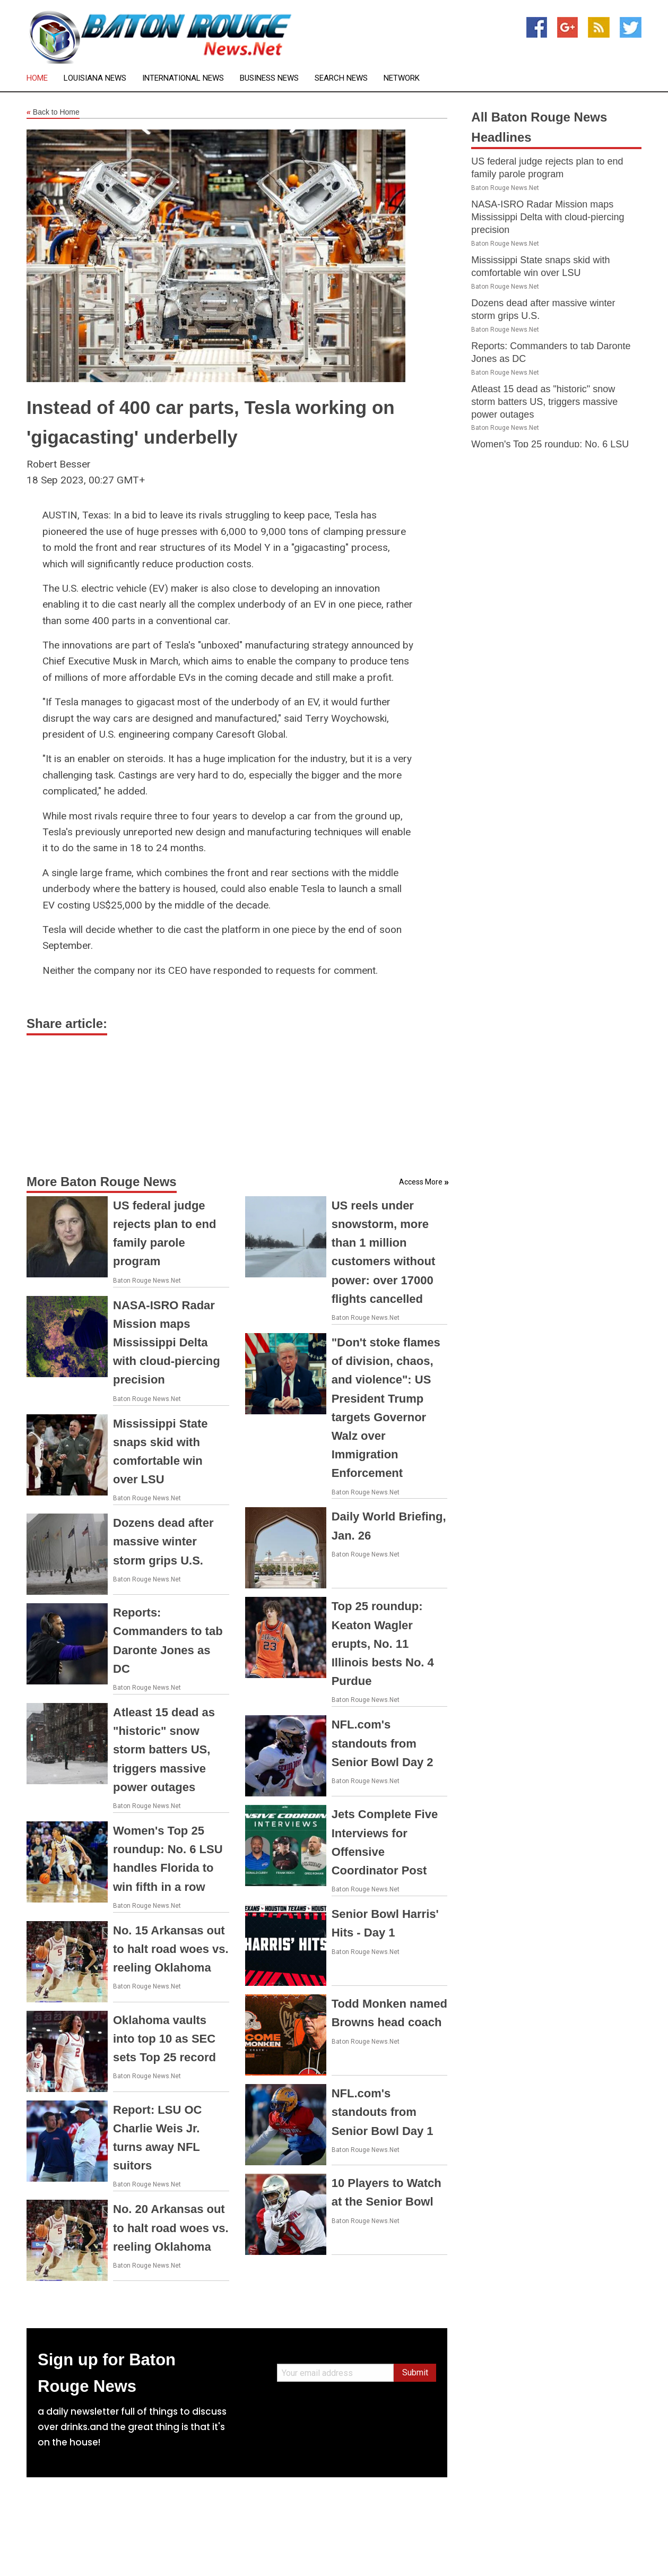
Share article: (67, 1023)
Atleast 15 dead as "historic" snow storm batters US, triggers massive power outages (164, 1750)
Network (402, 78)
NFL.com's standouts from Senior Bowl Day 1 (382, 2112)
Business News (269, 78)
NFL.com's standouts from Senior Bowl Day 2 (382, 1743)
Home (37, 78)
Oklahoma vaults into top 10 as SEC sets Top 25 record (164, 2038)
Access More (421, 1182)
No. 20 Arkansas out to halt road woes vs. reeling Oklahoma (171, 2227)
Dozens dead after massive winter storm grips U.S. (163, 1541)
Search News (341, 78)
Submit (415, 2372)
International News (183, 78)
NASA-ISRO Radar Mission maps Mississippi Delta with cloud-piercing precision (166, 1343)
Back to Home (53, 112)
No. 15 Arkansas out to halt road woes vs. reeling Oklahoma (171, 1949)
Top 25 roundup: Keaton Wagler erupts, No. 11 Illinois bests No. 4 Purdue (383, 1644)
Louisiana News (95, 78)
